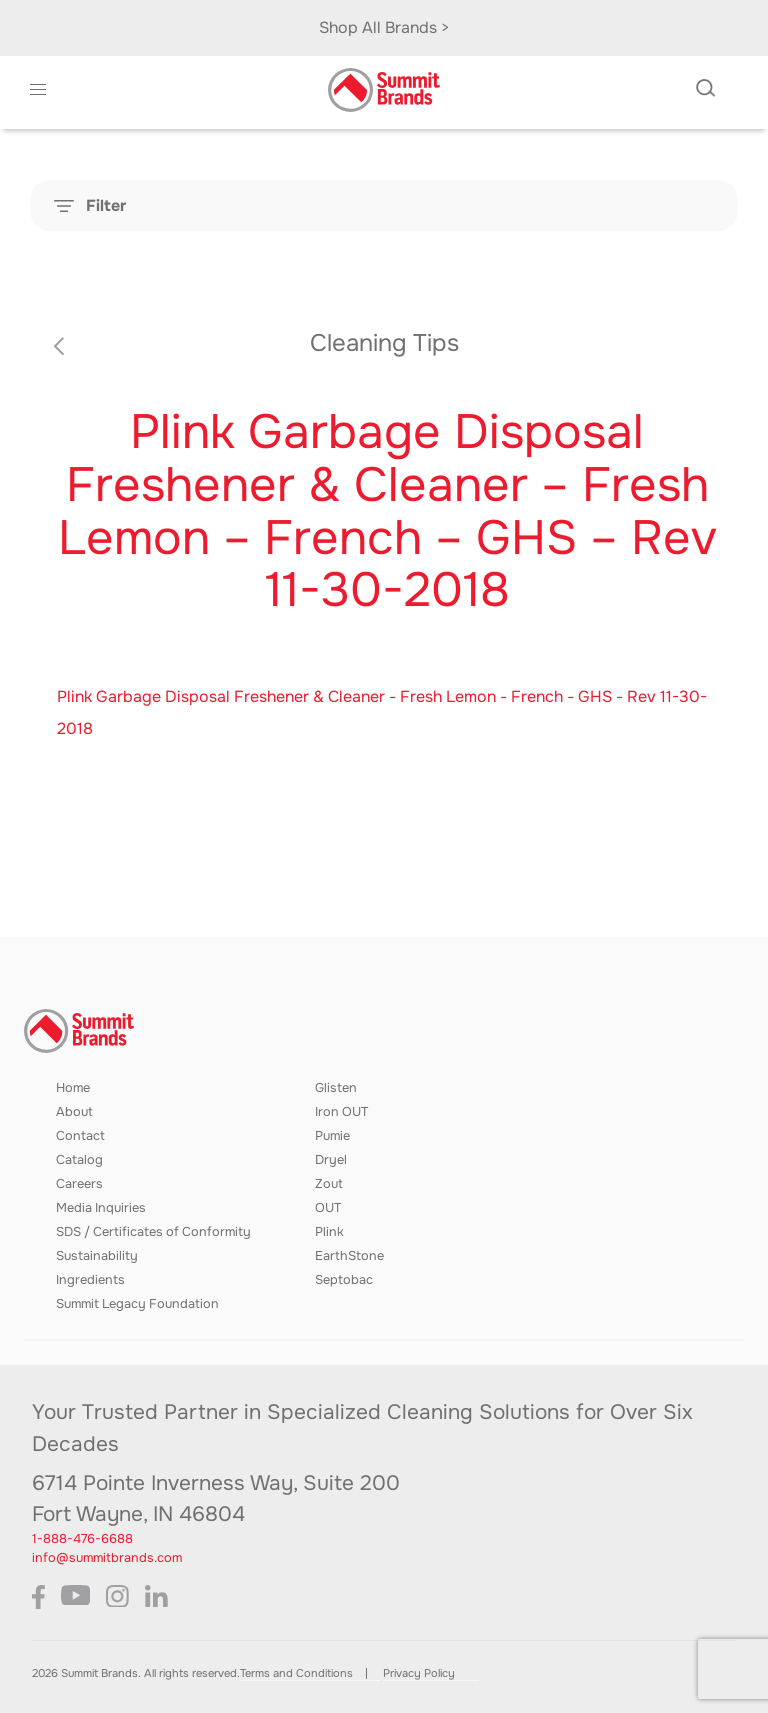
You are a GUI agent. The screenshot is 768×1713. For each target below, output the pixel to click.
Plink (329, 1232)
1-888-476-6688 (82, 1539)
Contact (80, 1136)
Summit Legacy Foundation (137, 1304)
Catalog (79, 1160)
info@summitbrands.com (107, 1558)
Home (73, 1088)
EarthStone (349, 1256)
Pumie (332, 1136)
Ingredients (90, 1280)
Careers (79, 1184)
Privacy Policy (419, 1673)
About (74, 1112)
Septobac (344, 1280)
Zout (329, 1184)
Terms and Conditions (296, 1673)
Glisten (336, 1088)
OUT (328, 1208)
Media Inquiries (101, 1208)
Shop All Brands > (384, 27)
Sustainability (97, 1256)
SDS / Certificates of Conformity (153, 1232)
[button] (38, 90)
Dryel (331, 1160)
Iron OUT (341, 1112)
